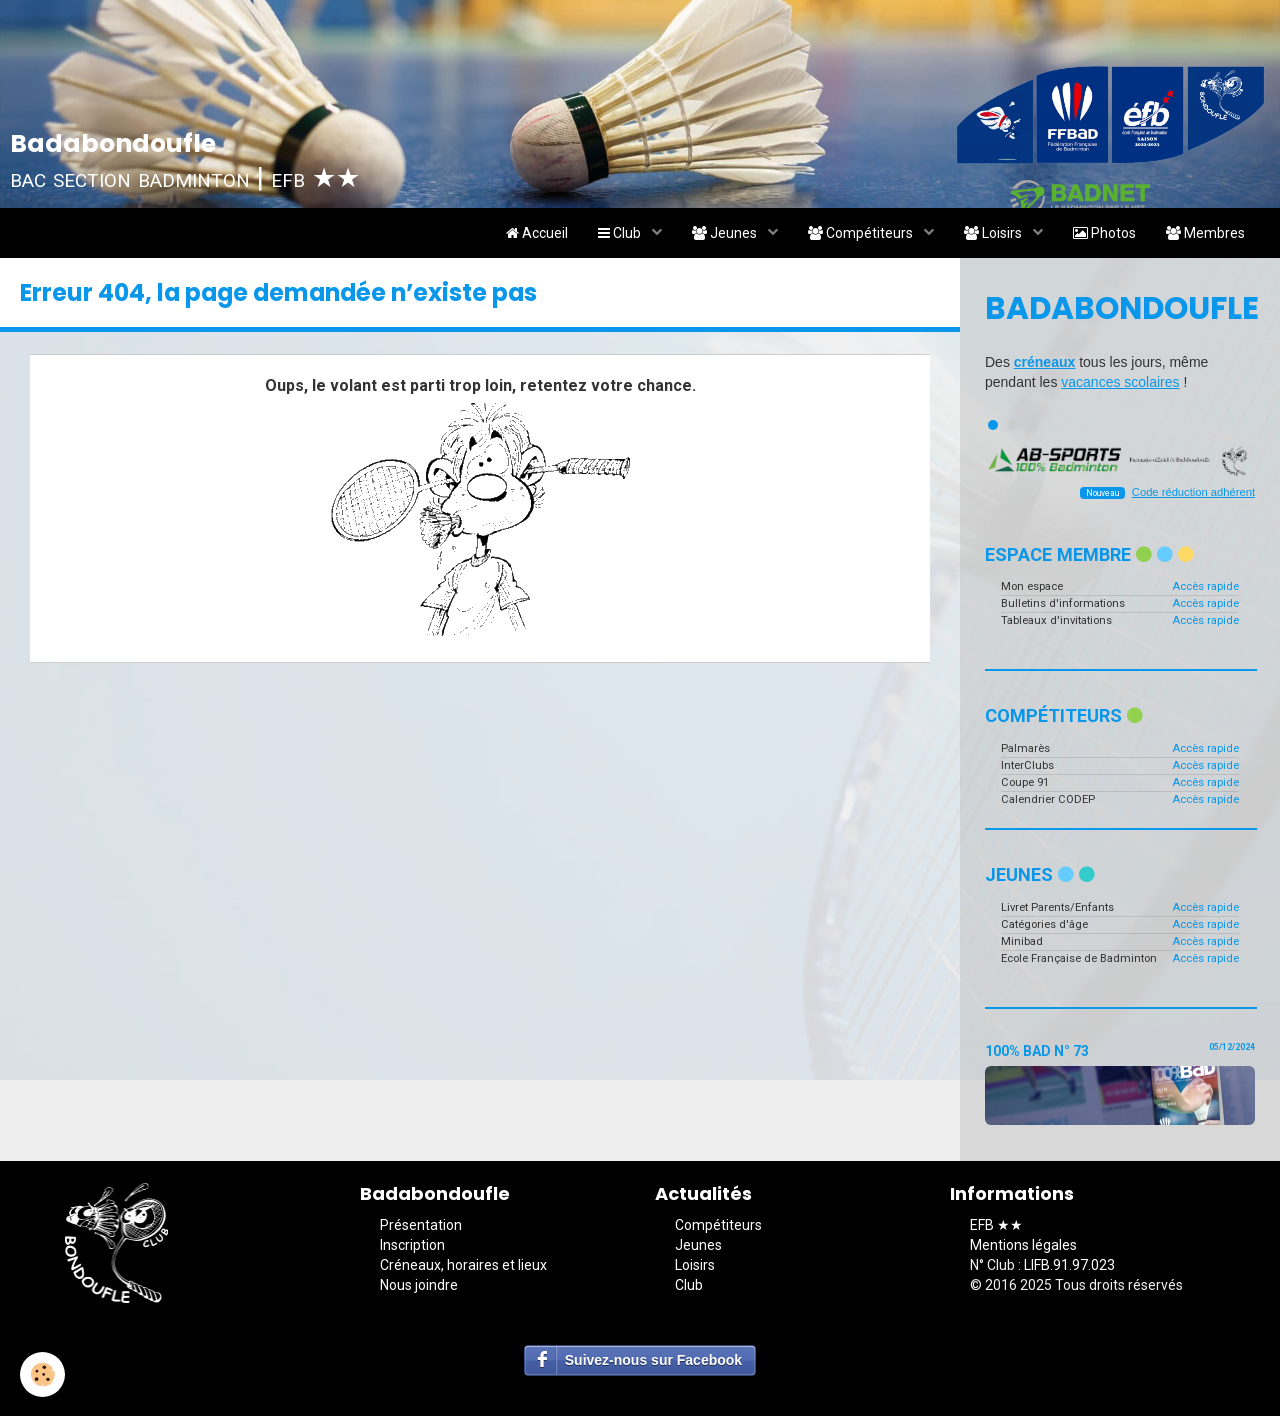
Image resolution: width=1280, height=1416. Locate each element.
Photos (1104, 233)
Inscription (412, 1245)
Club (621, 233)
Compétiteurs (862, 233)
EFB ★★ (996, 1225)
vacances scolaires (1120, 382)
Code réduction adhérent (1193, 492)
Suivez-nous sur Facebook (653, 1360)
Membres (1205, 233)
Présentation (421, 1225)
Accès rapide (1205, 586)
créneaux (1044, 362)
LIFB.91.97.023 (1069, 1265)
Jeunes (726, 233)
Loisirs (994, 233)
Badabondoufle (1120, 308)
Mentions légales (1023, 1245)
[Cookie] (42, 1374)
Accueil (537, 233)
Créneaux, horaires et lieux (463, 1265)
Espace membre (1089, 554)
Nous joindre (419, 1285)
